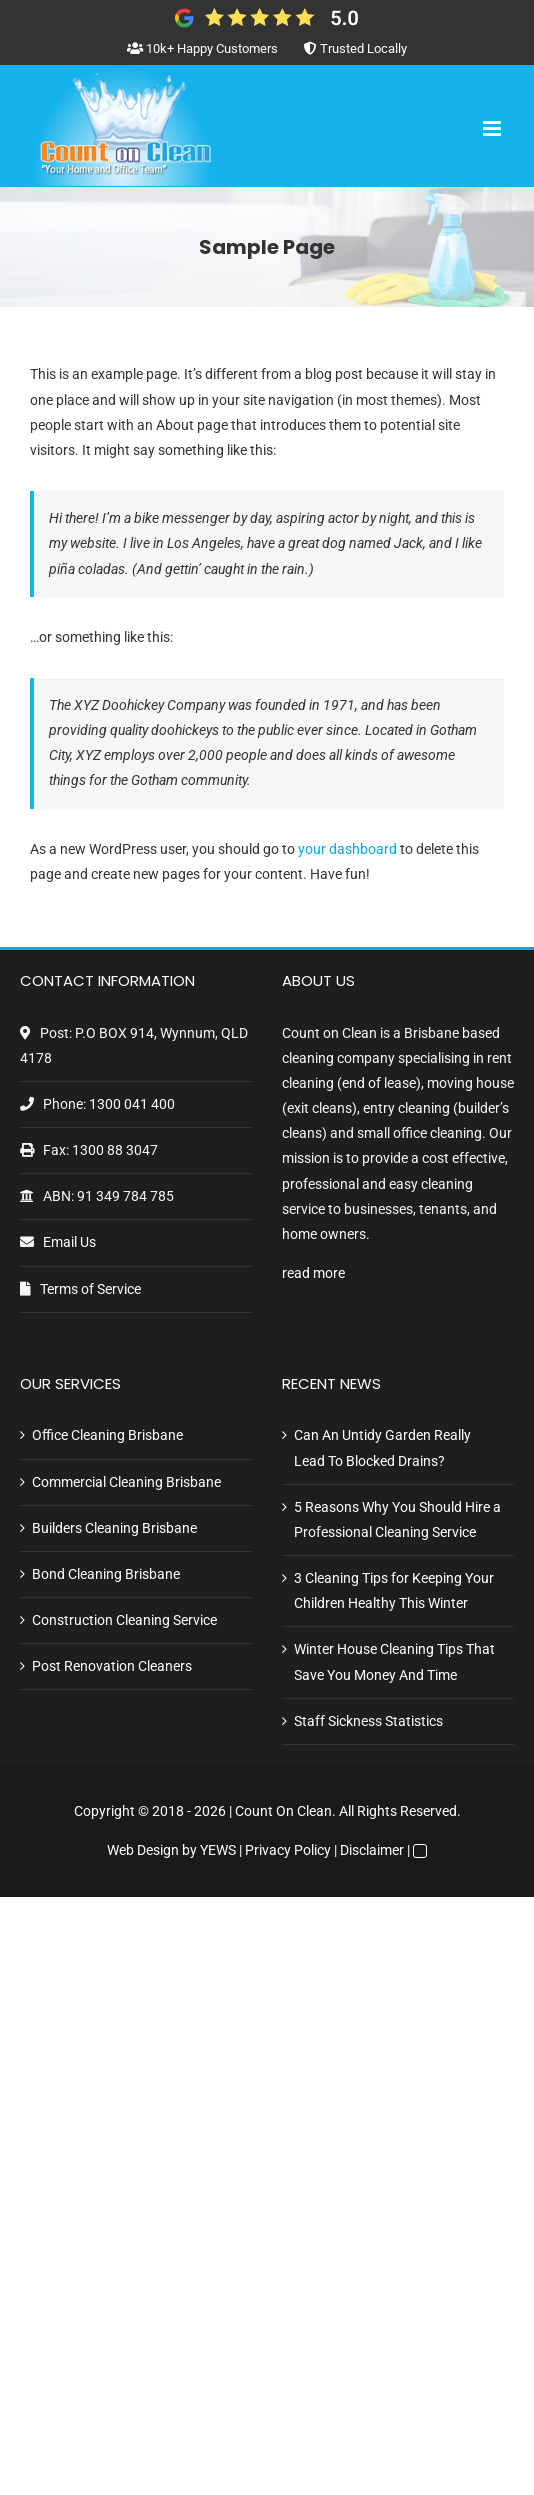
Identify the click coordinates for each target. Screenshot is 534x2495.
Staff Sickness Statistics (368, 1721)
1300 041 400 (132, 1104)
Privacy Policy (288, 1850)
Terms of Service (90, 1289)
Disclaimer (372, 1850)
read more (313, 1273)
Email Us (69, 1242)
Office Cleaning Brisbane (107, 1435)
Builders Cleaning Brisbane (114, 1528)
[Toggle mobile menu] (493, 128)
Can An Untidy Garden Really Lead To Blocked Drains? (382, 1447)
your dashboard (347, 849)
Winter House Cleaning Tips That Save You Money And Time (394, 1661)
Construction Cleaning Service (124, 1620)
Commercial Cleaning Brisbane (126, 1482)
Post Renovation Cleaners (112, 1666)
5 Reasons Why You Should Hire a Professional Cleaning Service (397, 1519)
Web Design (143, 1850)
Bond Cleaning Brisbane (106, 1574)
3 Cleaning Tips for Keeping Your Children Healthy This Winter (394, 1590)
